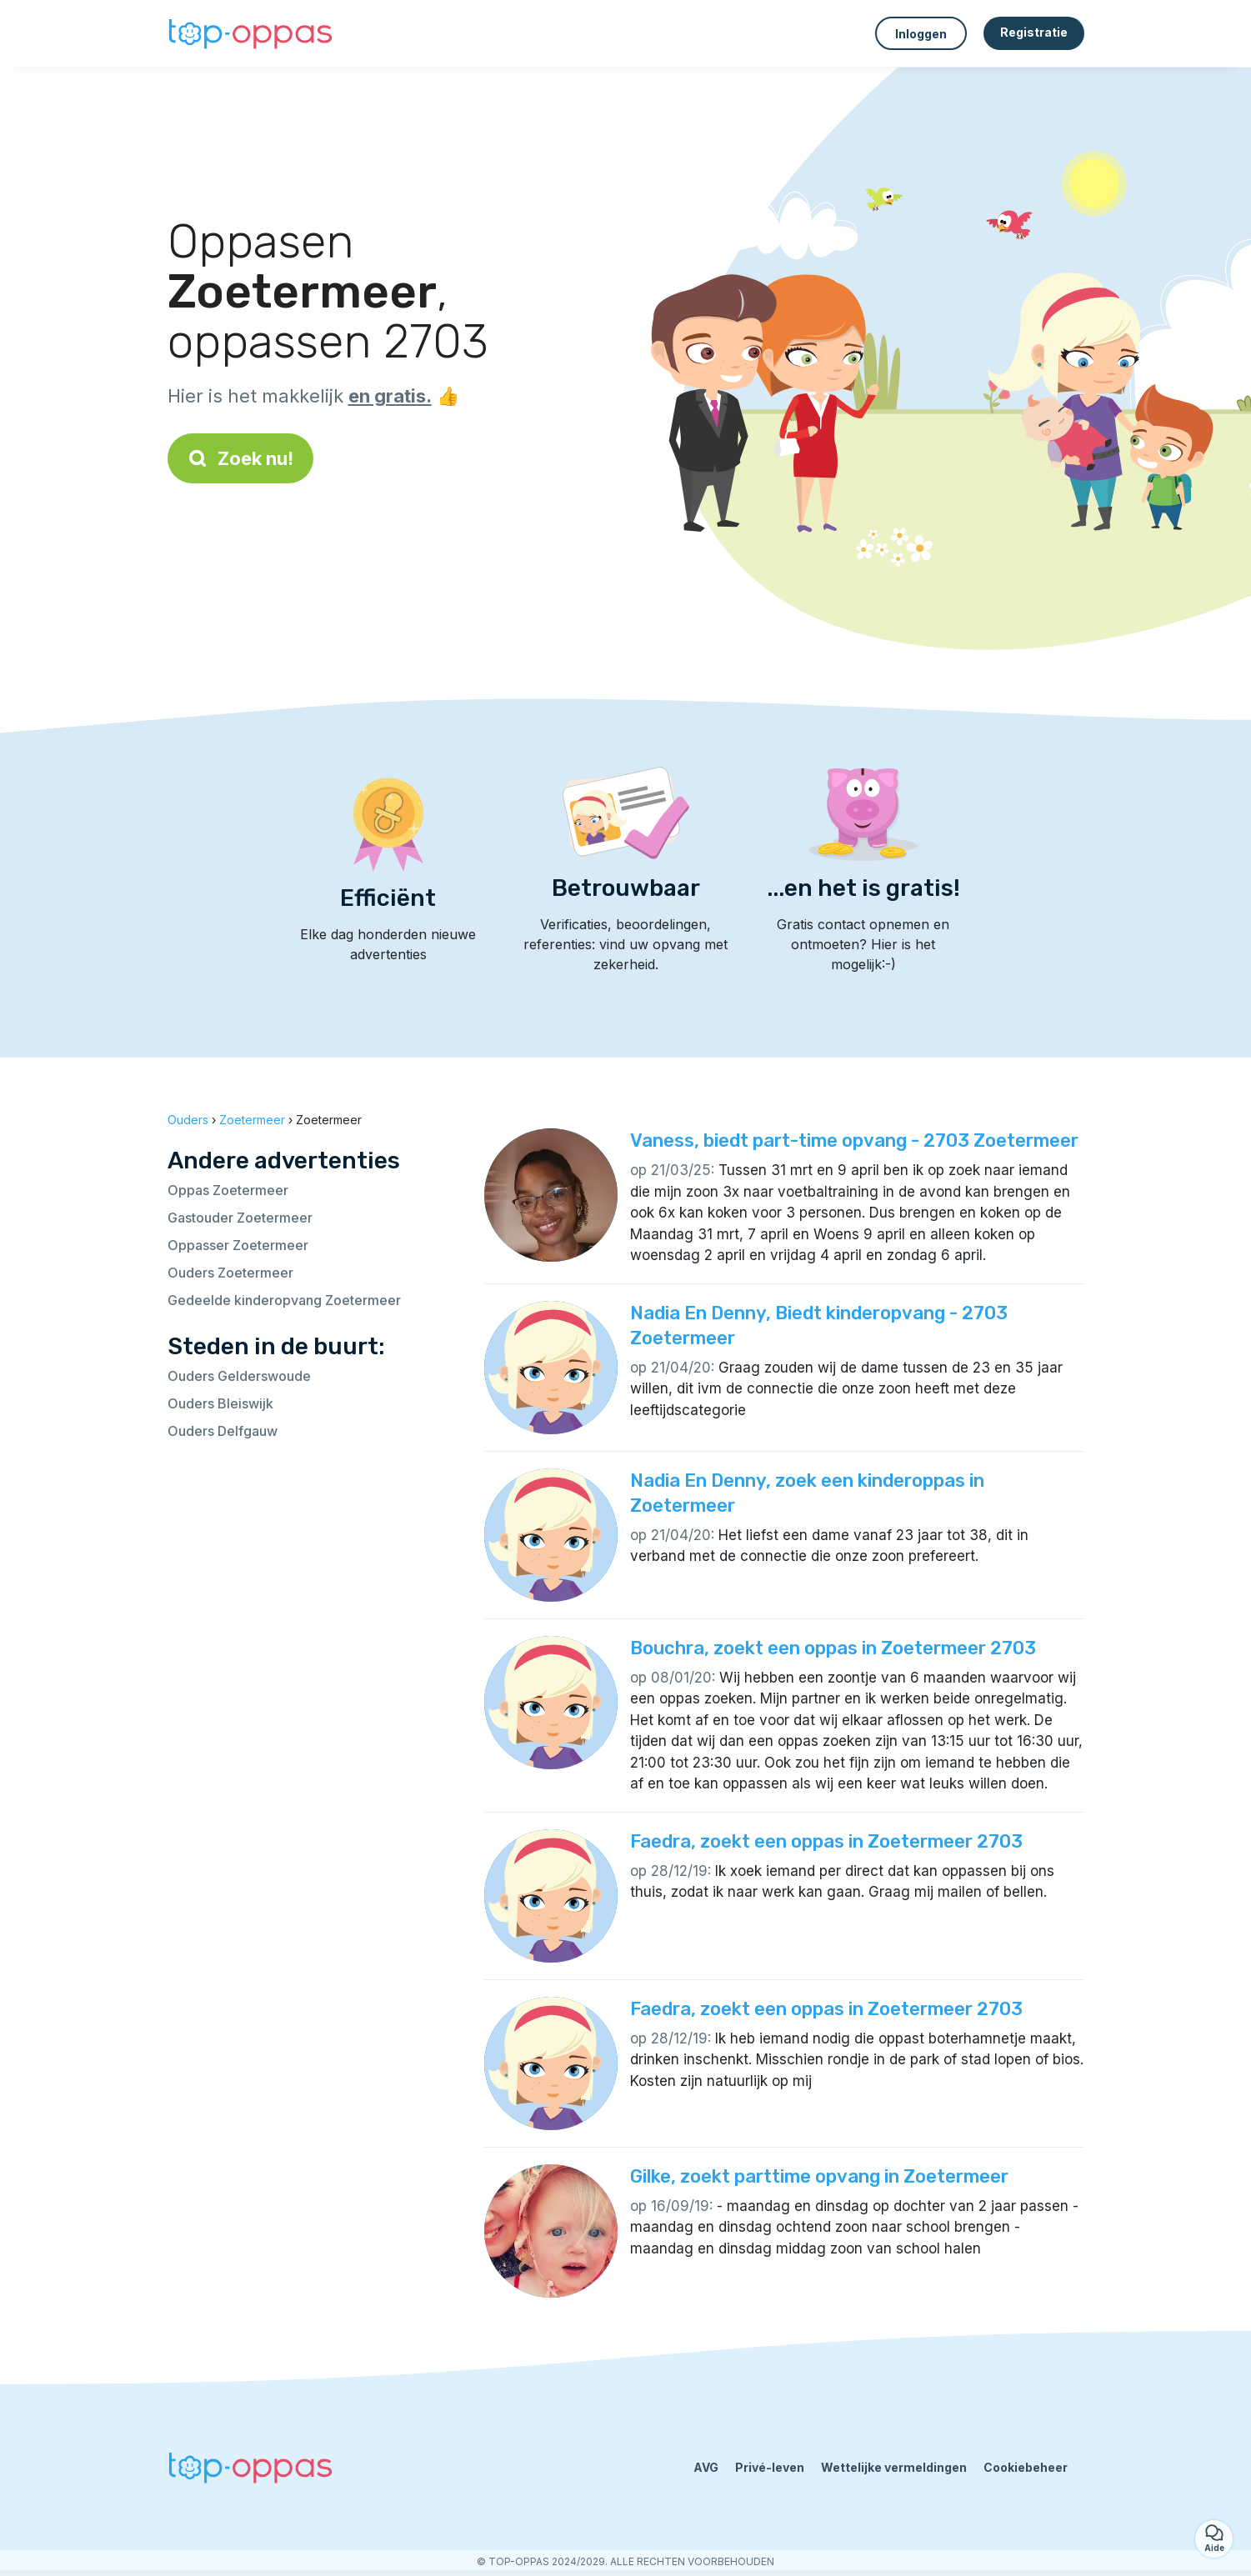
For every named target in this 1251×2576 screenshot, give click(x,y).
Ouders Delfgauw (223, 1431)
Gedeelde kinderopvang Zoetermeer (284, 1300)
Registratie (1034, 32)
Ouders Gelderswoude (239, 1376)
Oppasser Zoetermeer (238, 1245)
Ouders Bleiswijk (220, 1403)
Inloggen (921, 34)
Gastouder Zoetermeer (240, 1217)
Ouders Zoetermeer (230, 1272)
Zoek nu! (240, 458)
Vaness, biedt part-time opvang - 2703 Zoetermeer (854, 1140)
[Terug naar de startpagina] (251, 34)
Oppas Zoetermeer (228, 1190)
